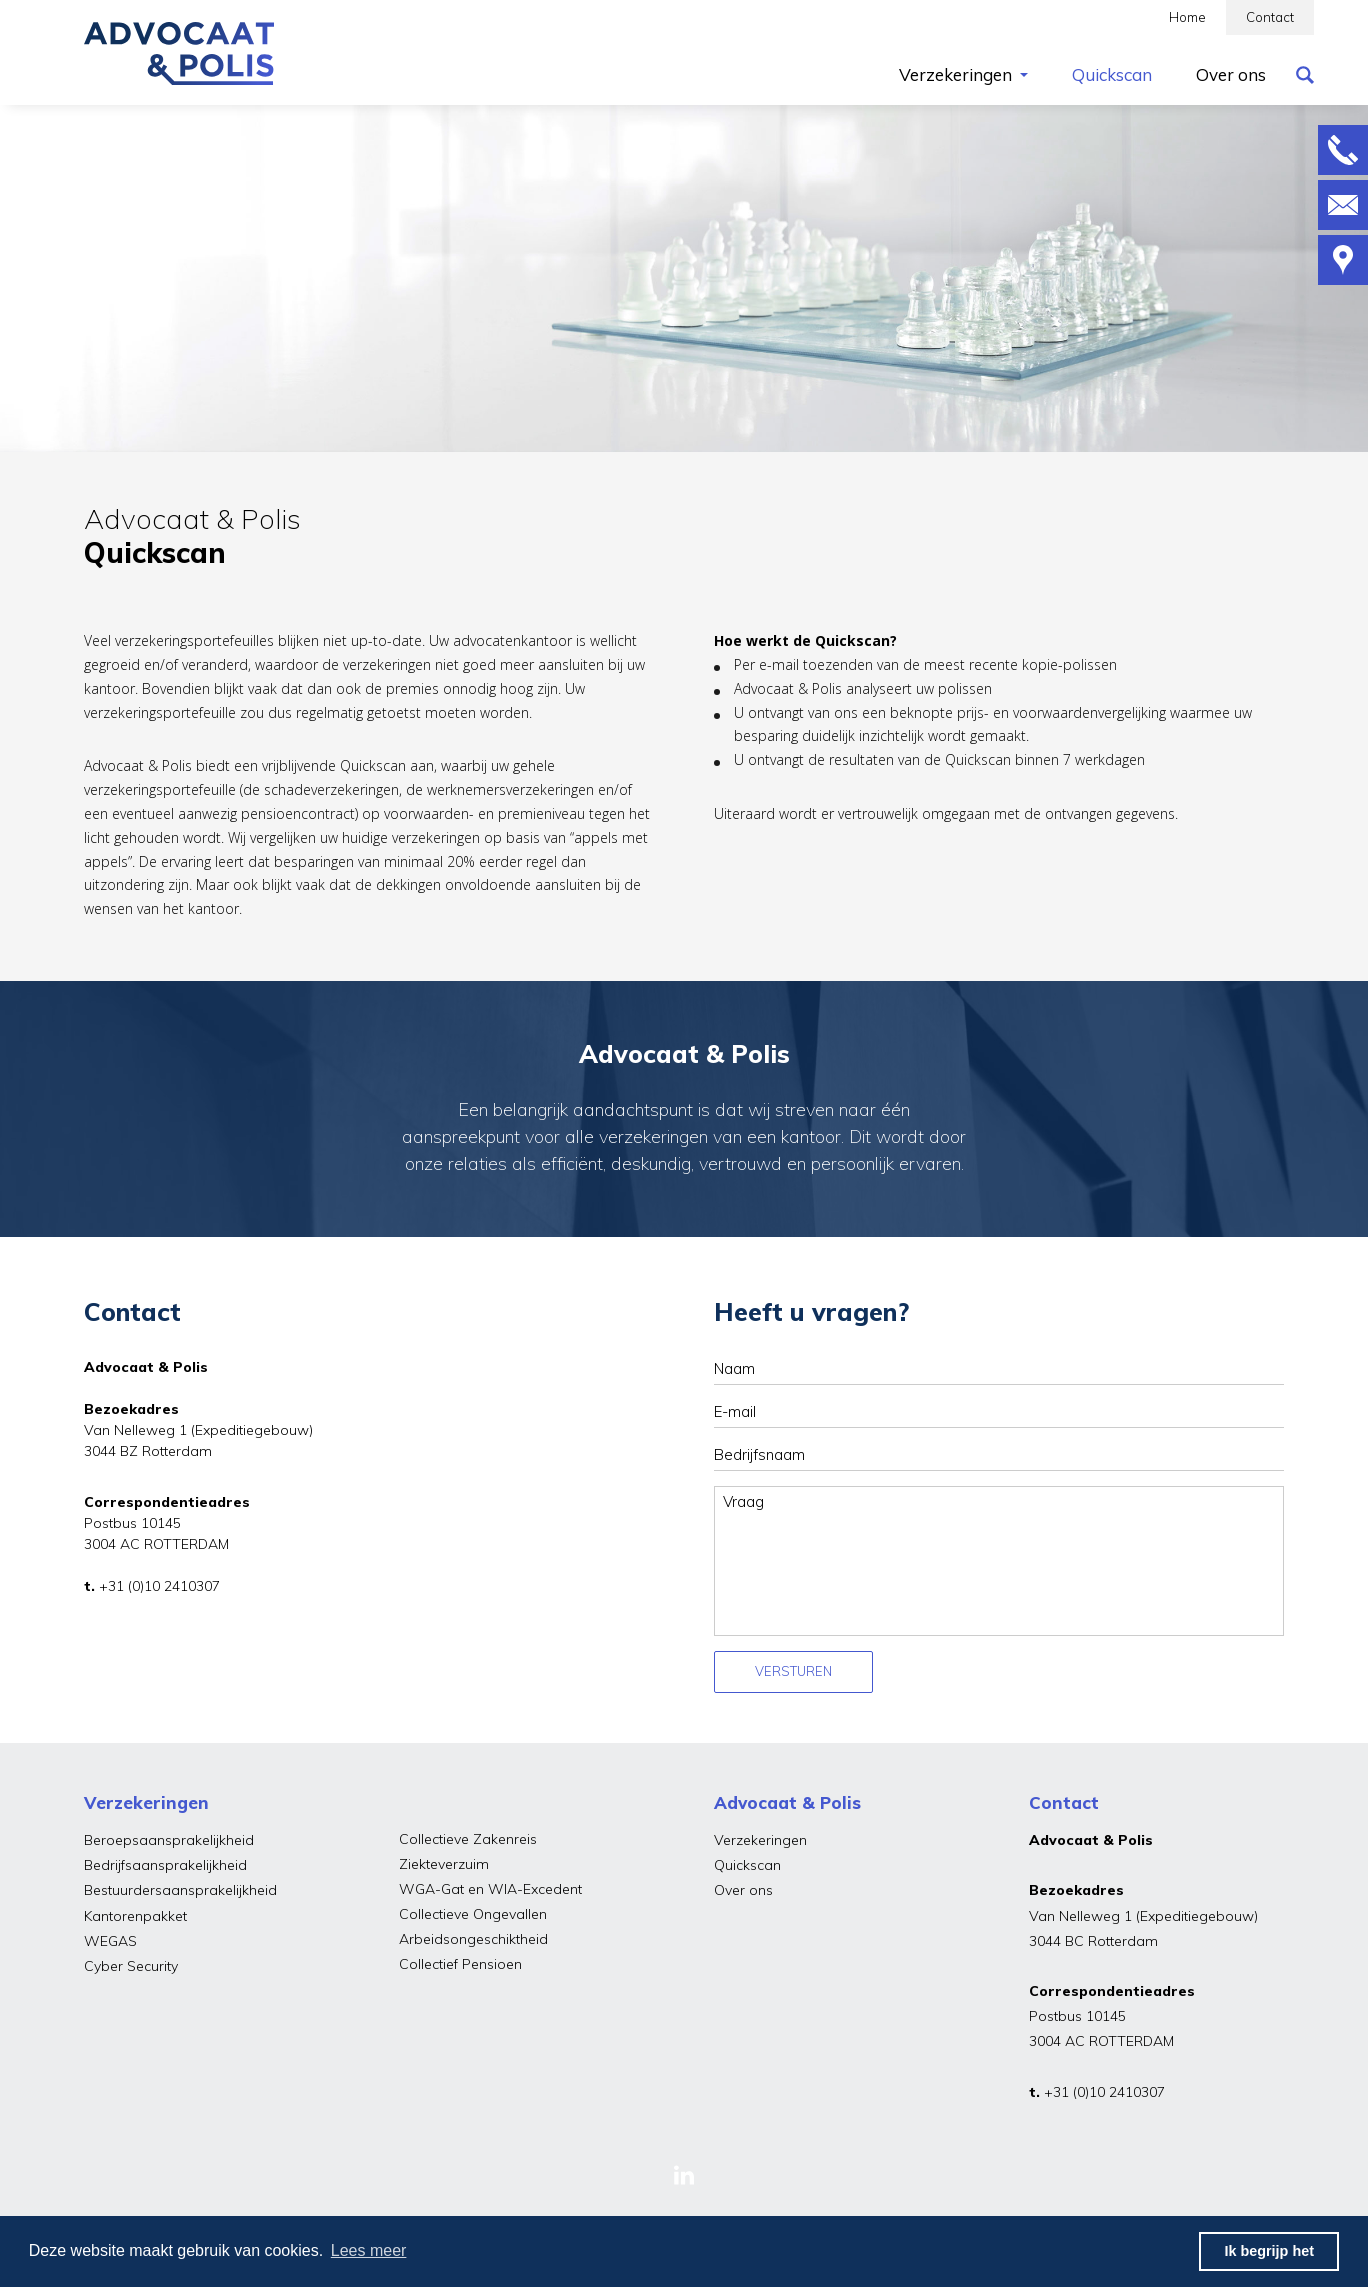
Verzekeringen (760, 1840)
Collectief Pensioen (460, 1964)
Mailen (1343, 205)
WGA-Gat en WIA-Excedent (490, 1889)
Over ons (743, 1890)
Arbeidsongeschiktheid (473, 1939)
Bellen (1343, 150)
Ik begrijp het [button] (1269, 2251)
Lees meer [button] (369, 2250)
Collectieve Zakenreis (468, 1839)
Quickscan (747, 1865)
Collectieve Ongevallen (473, 1914)
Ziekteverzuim (444, 1864)
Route (1343, 260)
